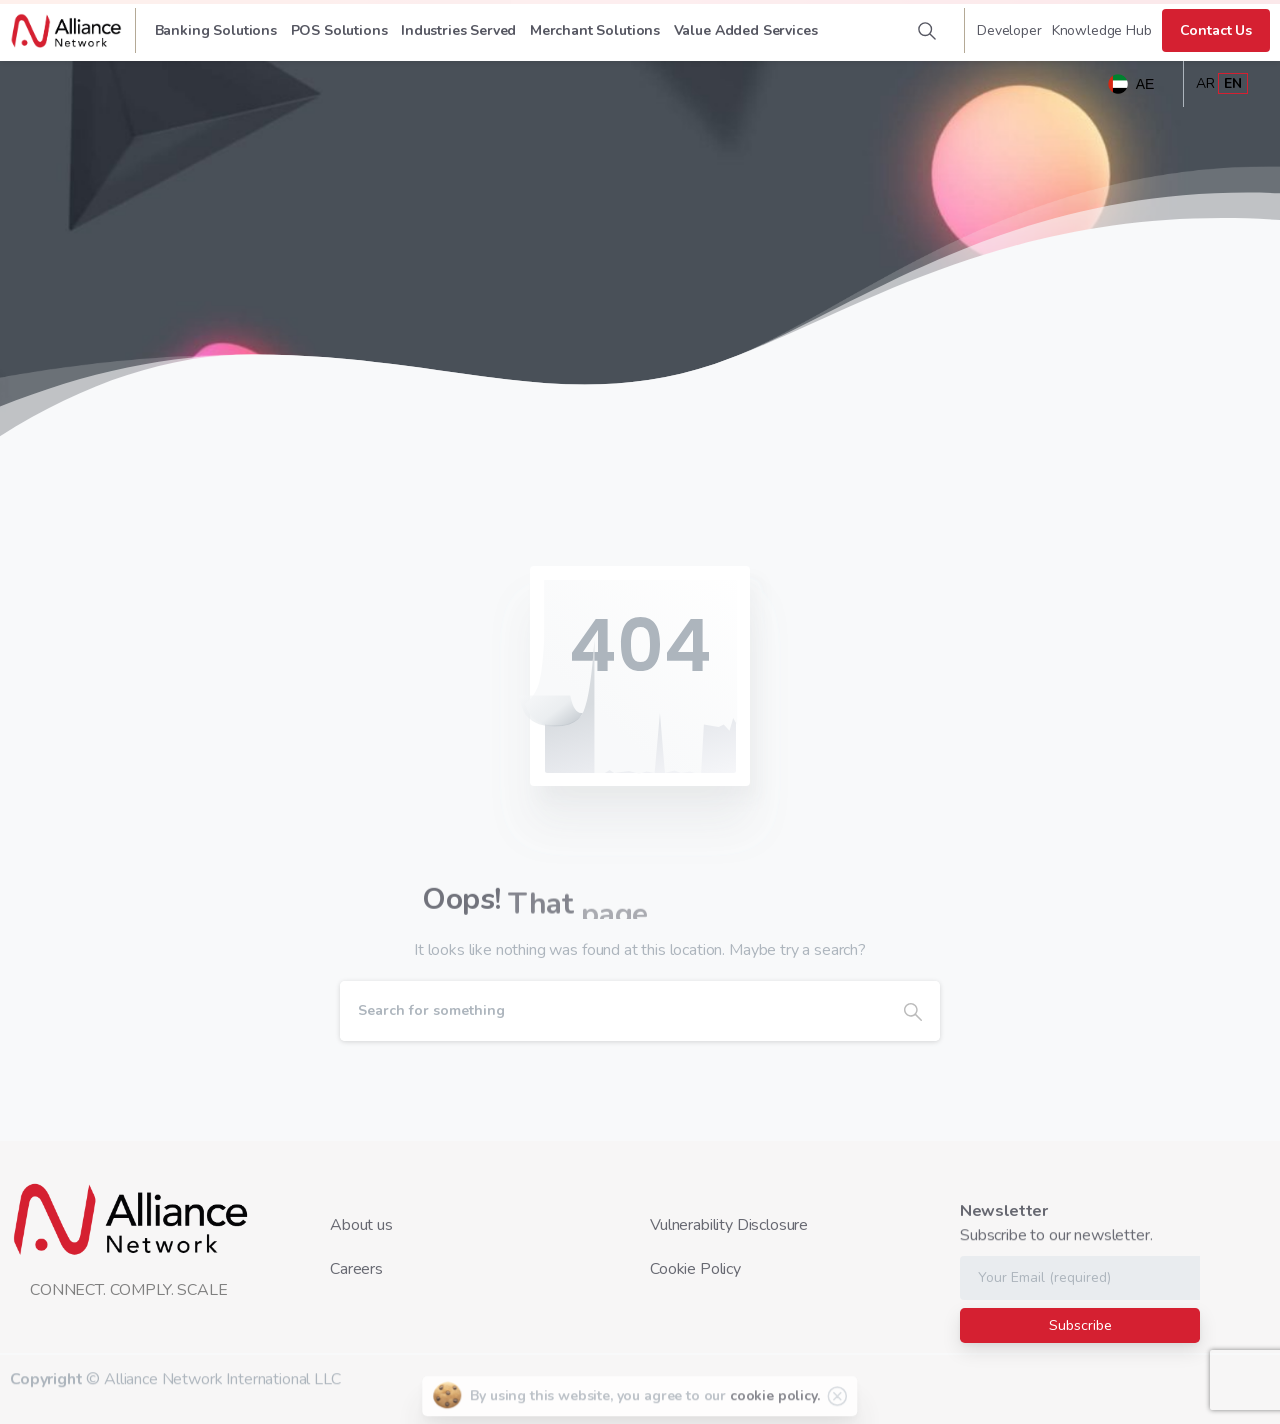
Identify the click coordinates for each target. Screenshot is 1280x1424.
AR (1205, 83)
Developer (1009, 31)
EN (1233, 83)
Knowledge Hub (1102, 31)
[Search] (613, 1011)
